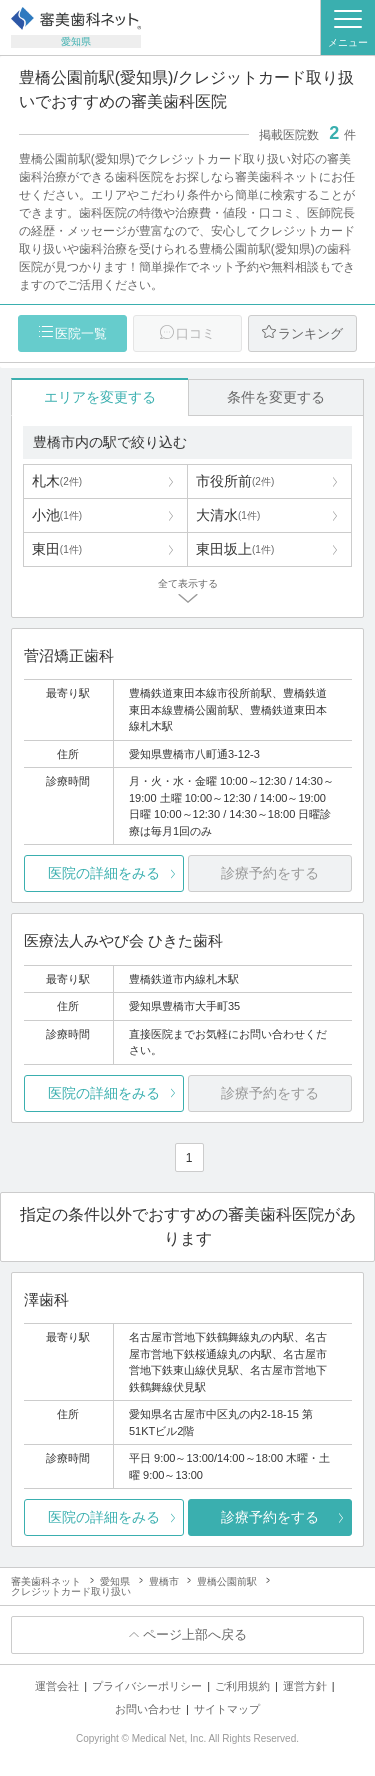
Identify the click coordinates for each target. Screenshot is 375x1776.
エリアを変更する (100, 397)
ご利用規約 (242, 1686)
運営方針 (305, 1686)
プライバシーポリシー (147, 1686)
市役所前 (235, 481)
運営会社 (57, 1686)
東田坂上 (235, 549)
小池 (57, 515)
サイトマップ (227, 1709)
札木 (57, 481)
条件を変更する (276, 397)
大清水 (228, 515)
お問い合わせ (148, 1709)
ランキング (310, 333)
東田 (57, 549)
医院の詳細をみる (104, 873)
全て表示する (188, 583)
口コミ (195, 333)
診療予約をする (270, 1517)
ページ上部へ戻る (195, 1634)
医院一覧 (81, 333)
